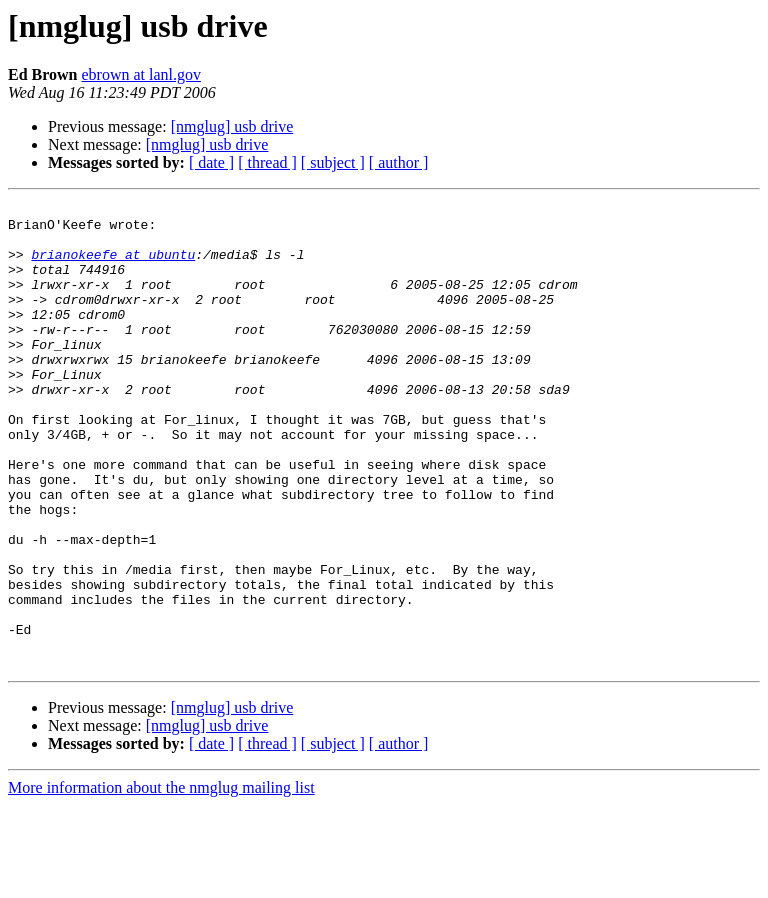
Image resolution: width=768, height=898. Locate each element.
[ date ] (211, 162)
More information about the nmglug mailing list (161, 880)
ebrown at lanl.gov (142, 74)
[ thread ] (267, 162)
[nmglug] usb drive (232, 126)
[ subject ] (333, 162)
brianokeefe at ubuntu (113, 266)
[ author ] (399, 162)
